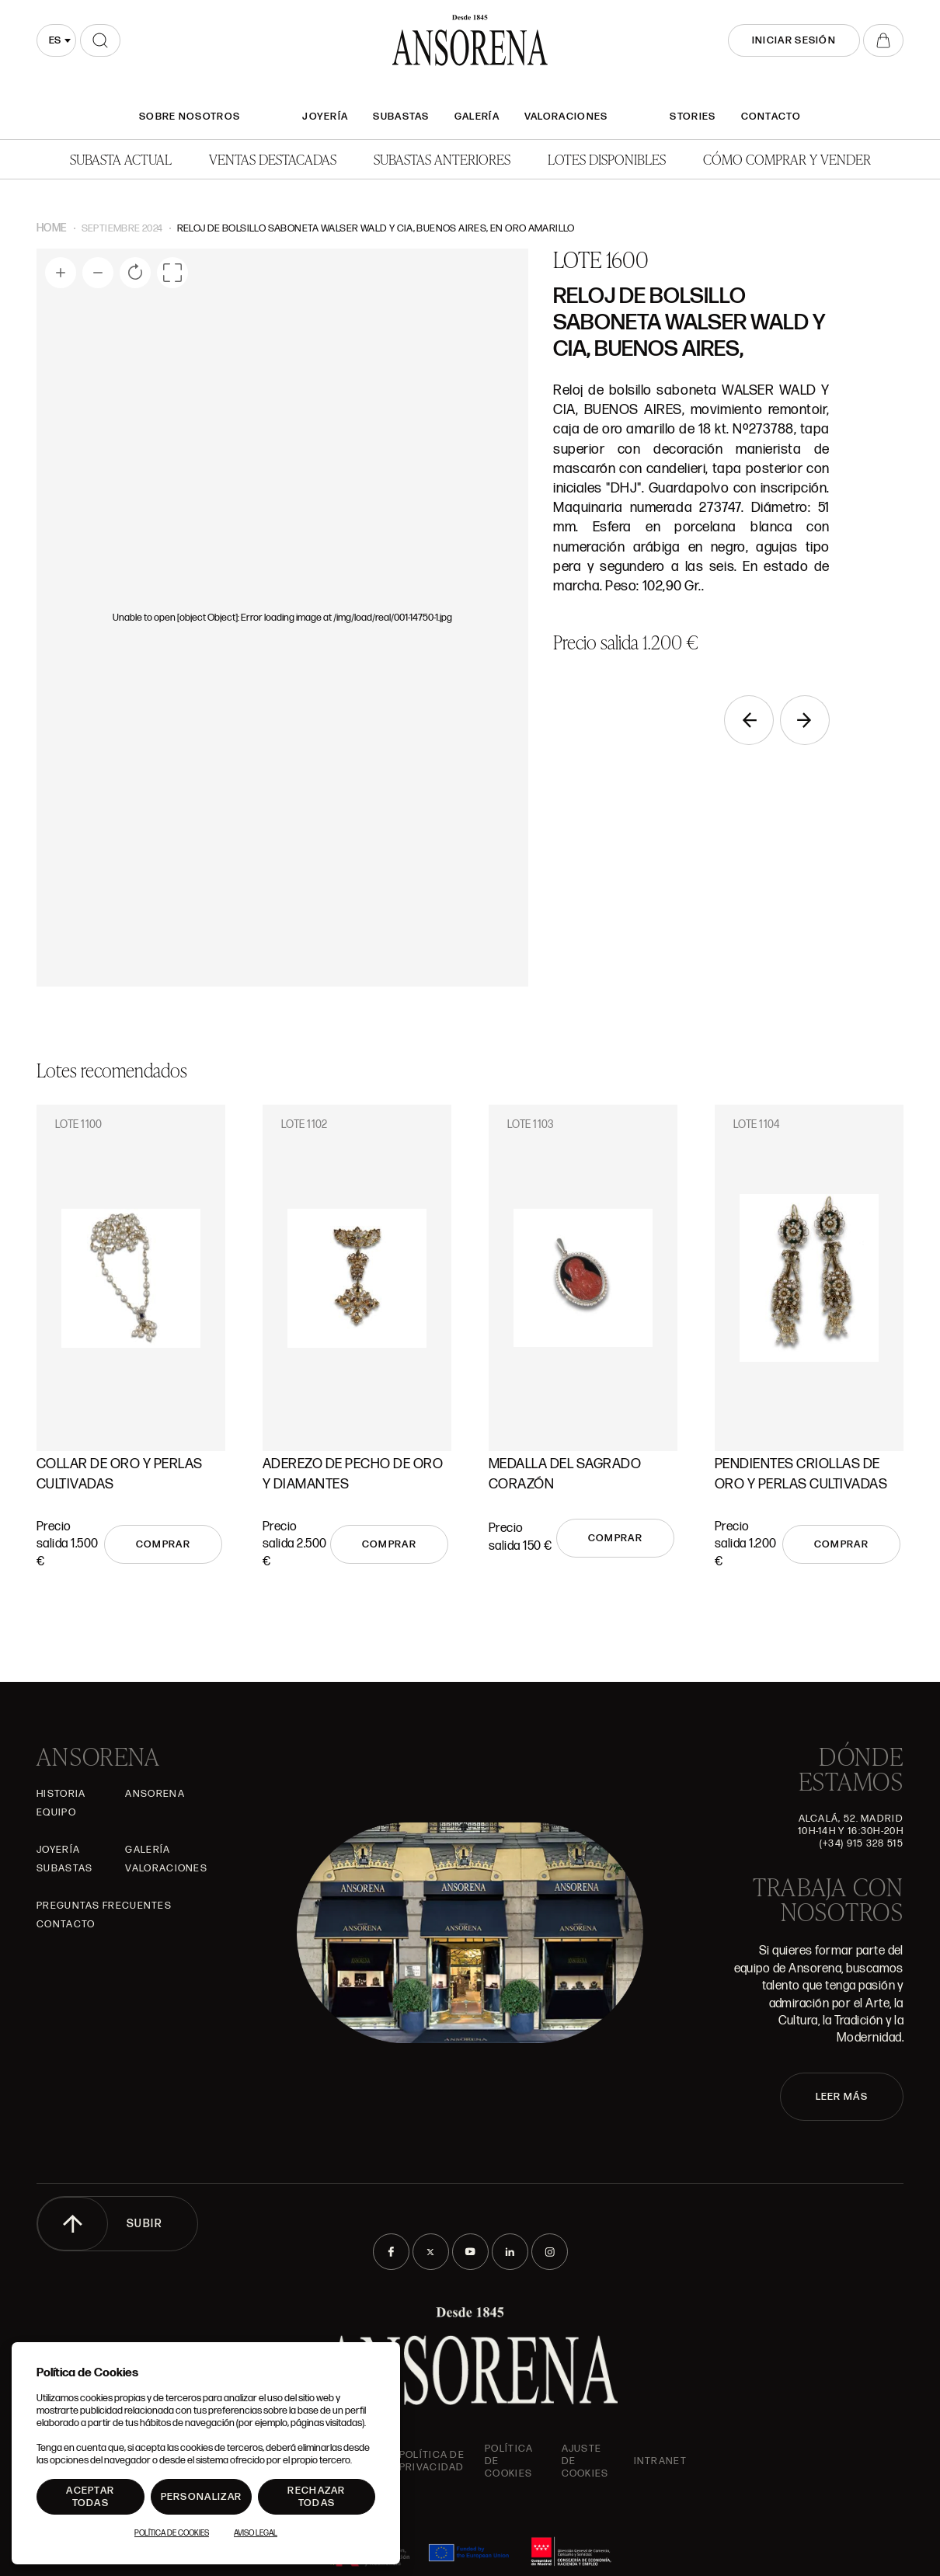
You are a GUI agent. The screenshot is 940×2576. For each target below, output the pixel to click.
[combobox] (56, 40)
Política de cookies (509, 2461)
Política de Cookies (171, 2533)
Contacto (771, 116)
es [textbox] (55, 40)
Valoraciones (566, 116)
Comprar (163, 1544)
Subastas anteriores (442, 159)
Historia (61, 1794)
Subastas (401, 116)
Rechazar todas (316, 2496)
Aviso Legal (255, 2533)
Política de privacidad (432, 2461)
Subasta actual (121, 159)
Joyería (325, 116)
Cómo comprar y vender (787, 159)
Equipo (56, 1812)
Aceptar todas (90, 2496)
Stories (692, 116)
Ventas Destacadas (272, 159)
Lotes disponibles (607, 159)
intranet (660, 2461)
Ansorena (154, 1794)
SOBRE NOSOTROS (189, 116)
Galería (477, 116)
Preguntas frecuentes (104, 1905)
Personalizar (201, 2497)
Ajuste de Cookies (585, 2461)
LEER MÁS (842, 2096)
